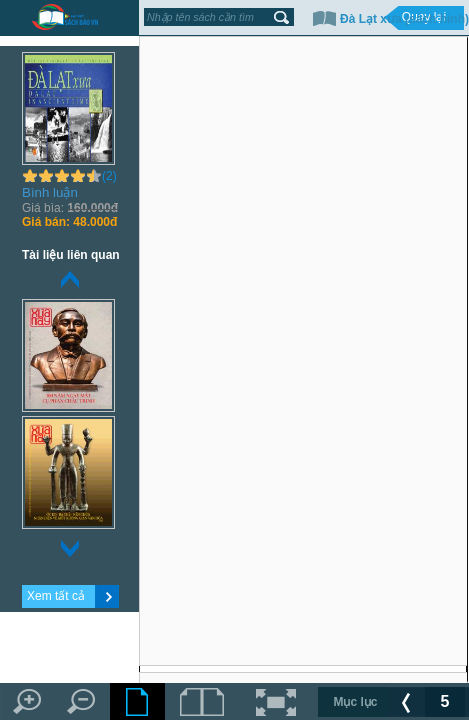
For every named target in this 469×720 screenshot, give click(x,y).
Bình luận (50, 192)
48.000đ (69, 222)
